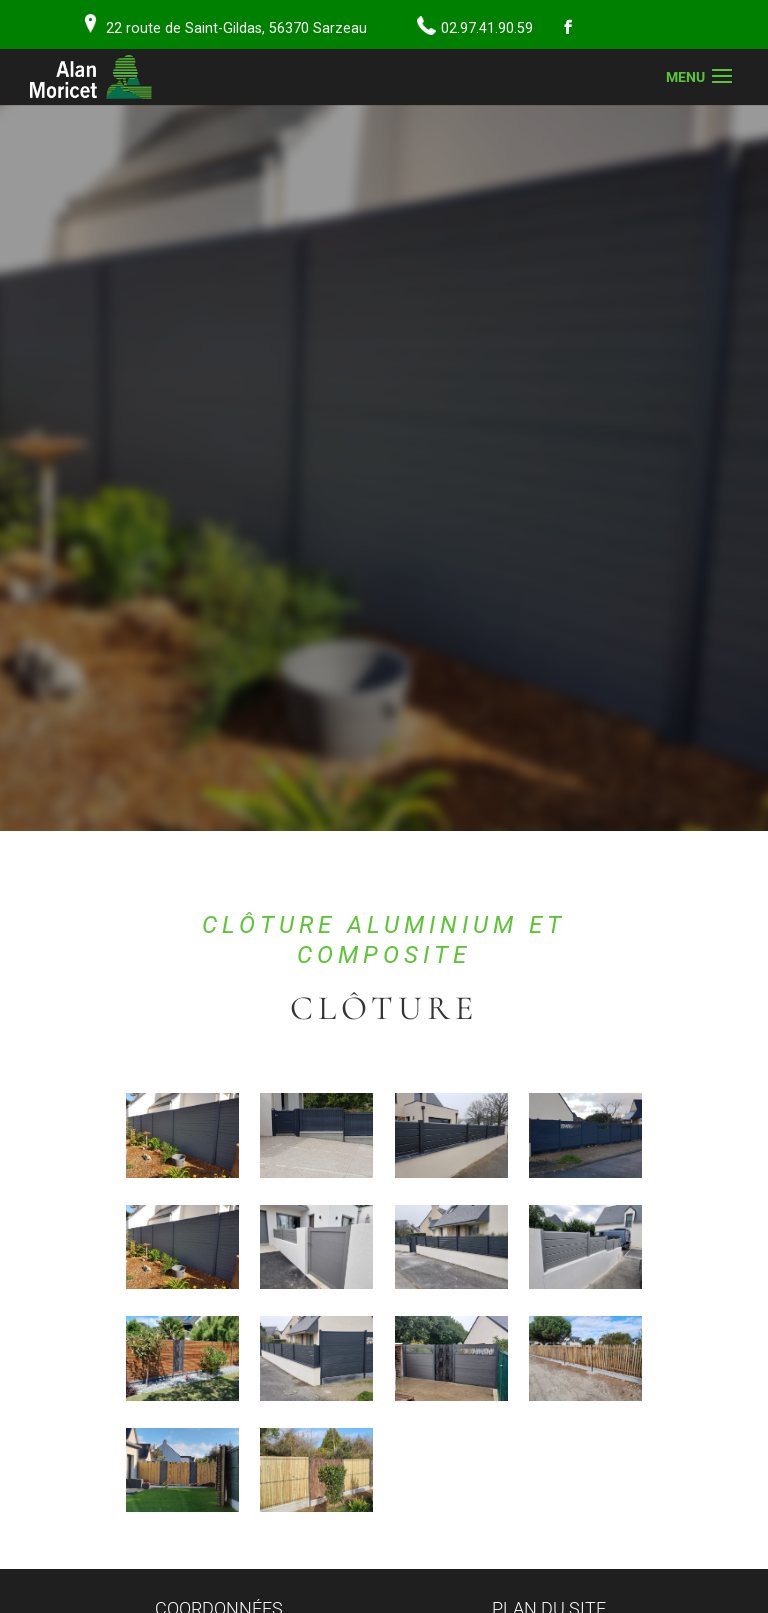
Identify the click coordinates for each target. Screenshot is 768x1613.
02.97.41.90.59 (487, 28)
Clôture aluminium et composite (384, 940)
